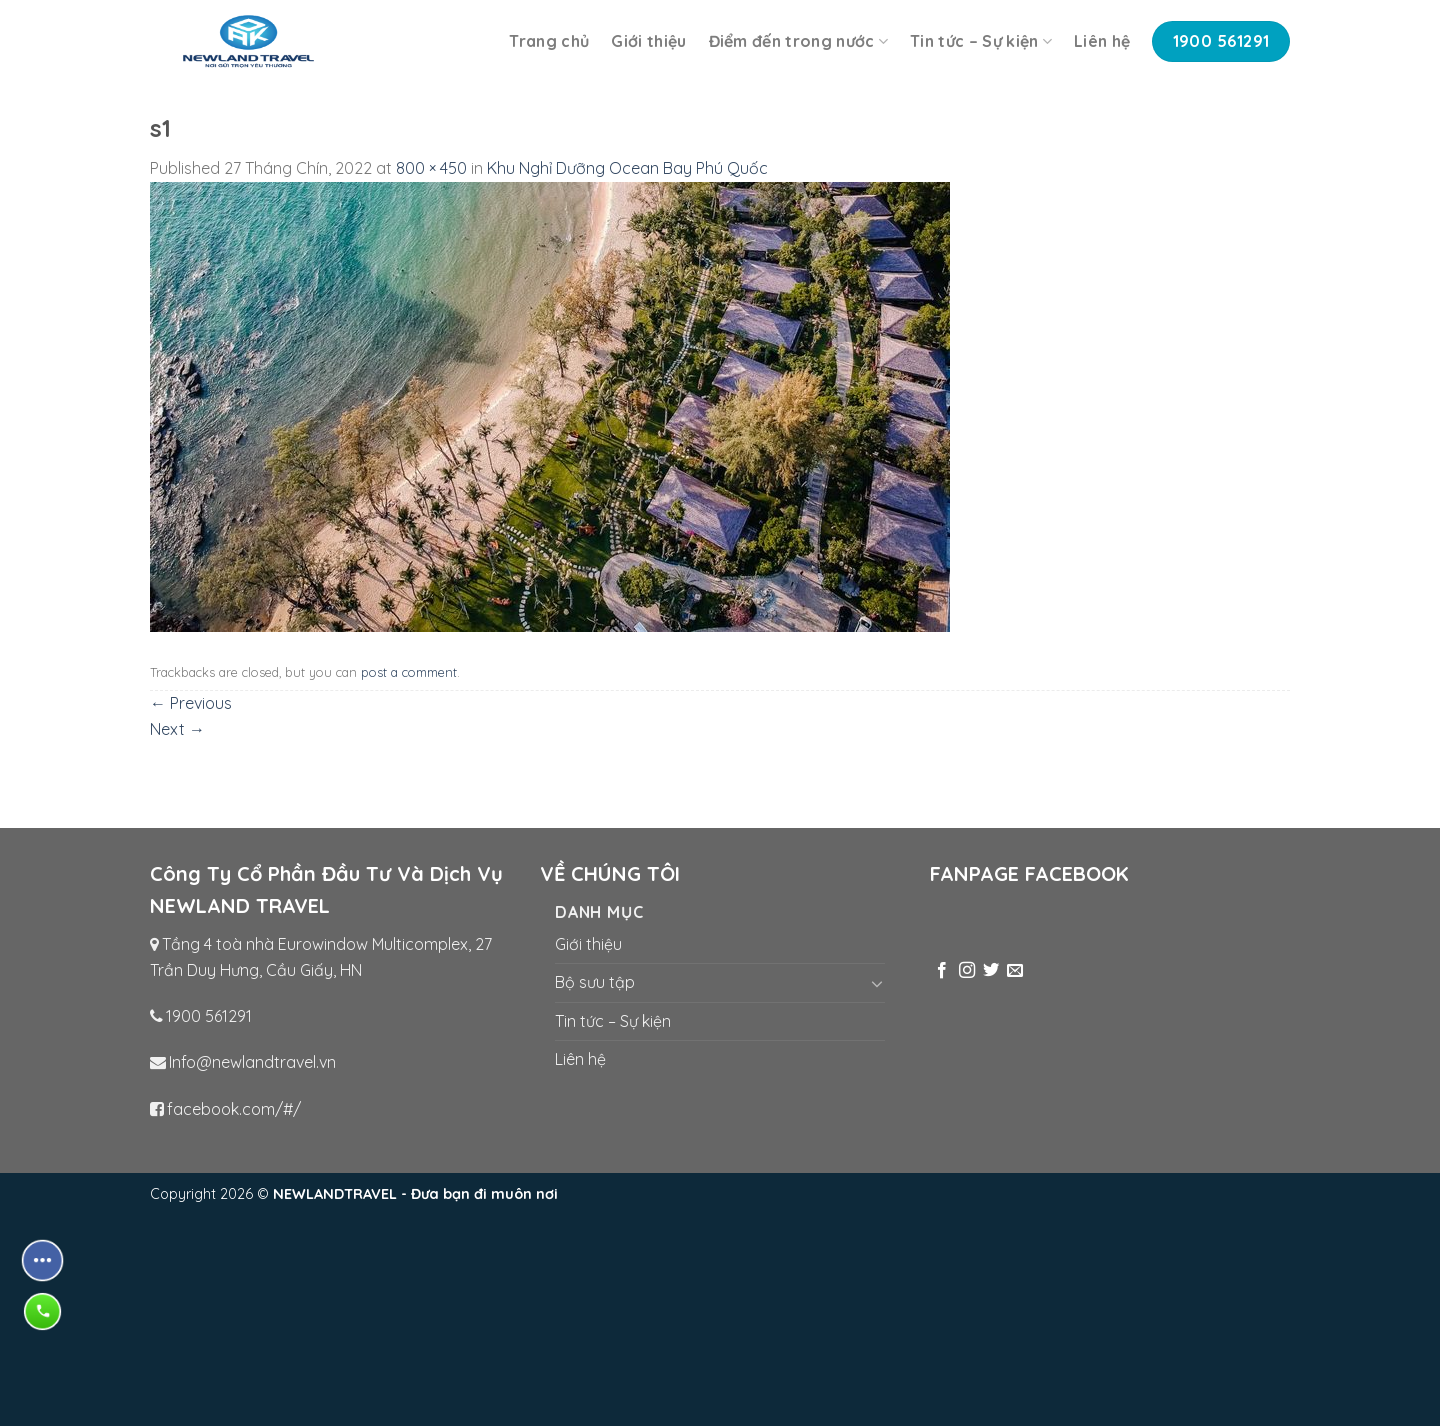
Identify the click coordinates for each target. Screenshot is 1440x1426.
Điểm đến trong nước (799, 41)
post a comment (409, 672)
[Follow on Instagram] (967, 971)
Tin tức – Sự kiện (981, 41)
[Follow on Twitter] (991, 971)
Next (177, 729)
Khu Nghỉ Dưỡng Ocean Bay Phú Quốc (627, 168)
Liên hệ (1102, 41)
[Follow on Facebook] (942, 971)
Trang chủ (549, 41)
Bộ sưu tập (595, 982)
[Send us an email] (1015, 971)
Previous (191, 703)
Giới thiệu (648, 41)
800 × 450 (431, 168)
